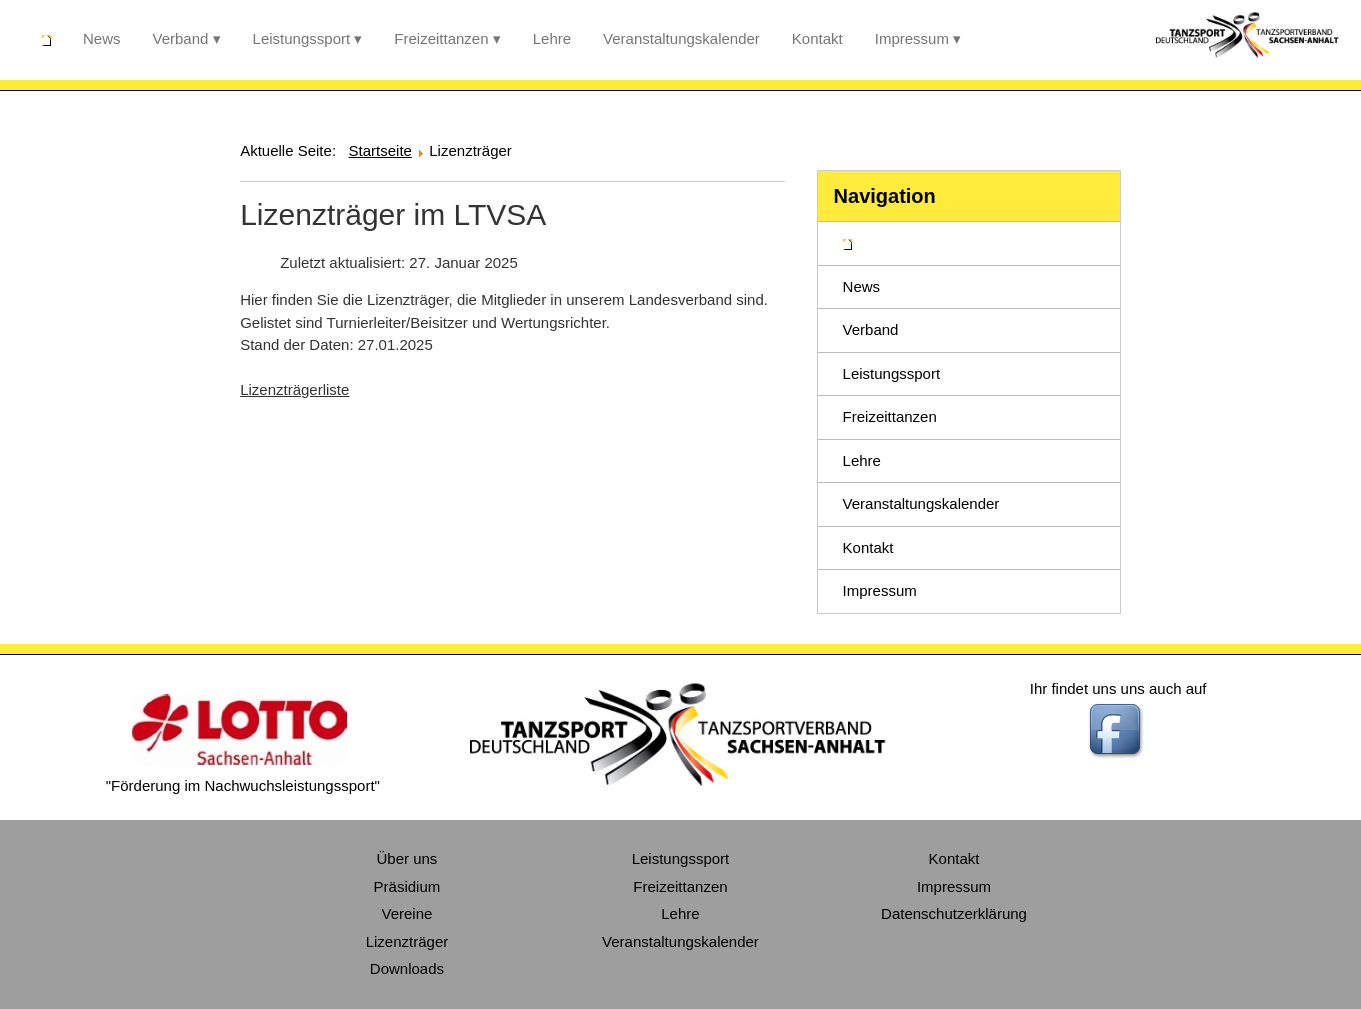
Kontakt (817, 38)
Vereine (407, 913)
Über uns (407, 858)
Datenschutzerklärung (954, 913)
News (102, 38)
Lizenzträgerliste (294, 389)
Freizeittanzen (441, 38)
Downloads (407, 968)
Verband (181, 38)
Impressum (912, 38)
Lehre (552, 38)
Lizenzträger (407, 941)
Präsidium (407, 886)
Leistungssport (302, 38)
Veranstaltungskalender (681, 38)
